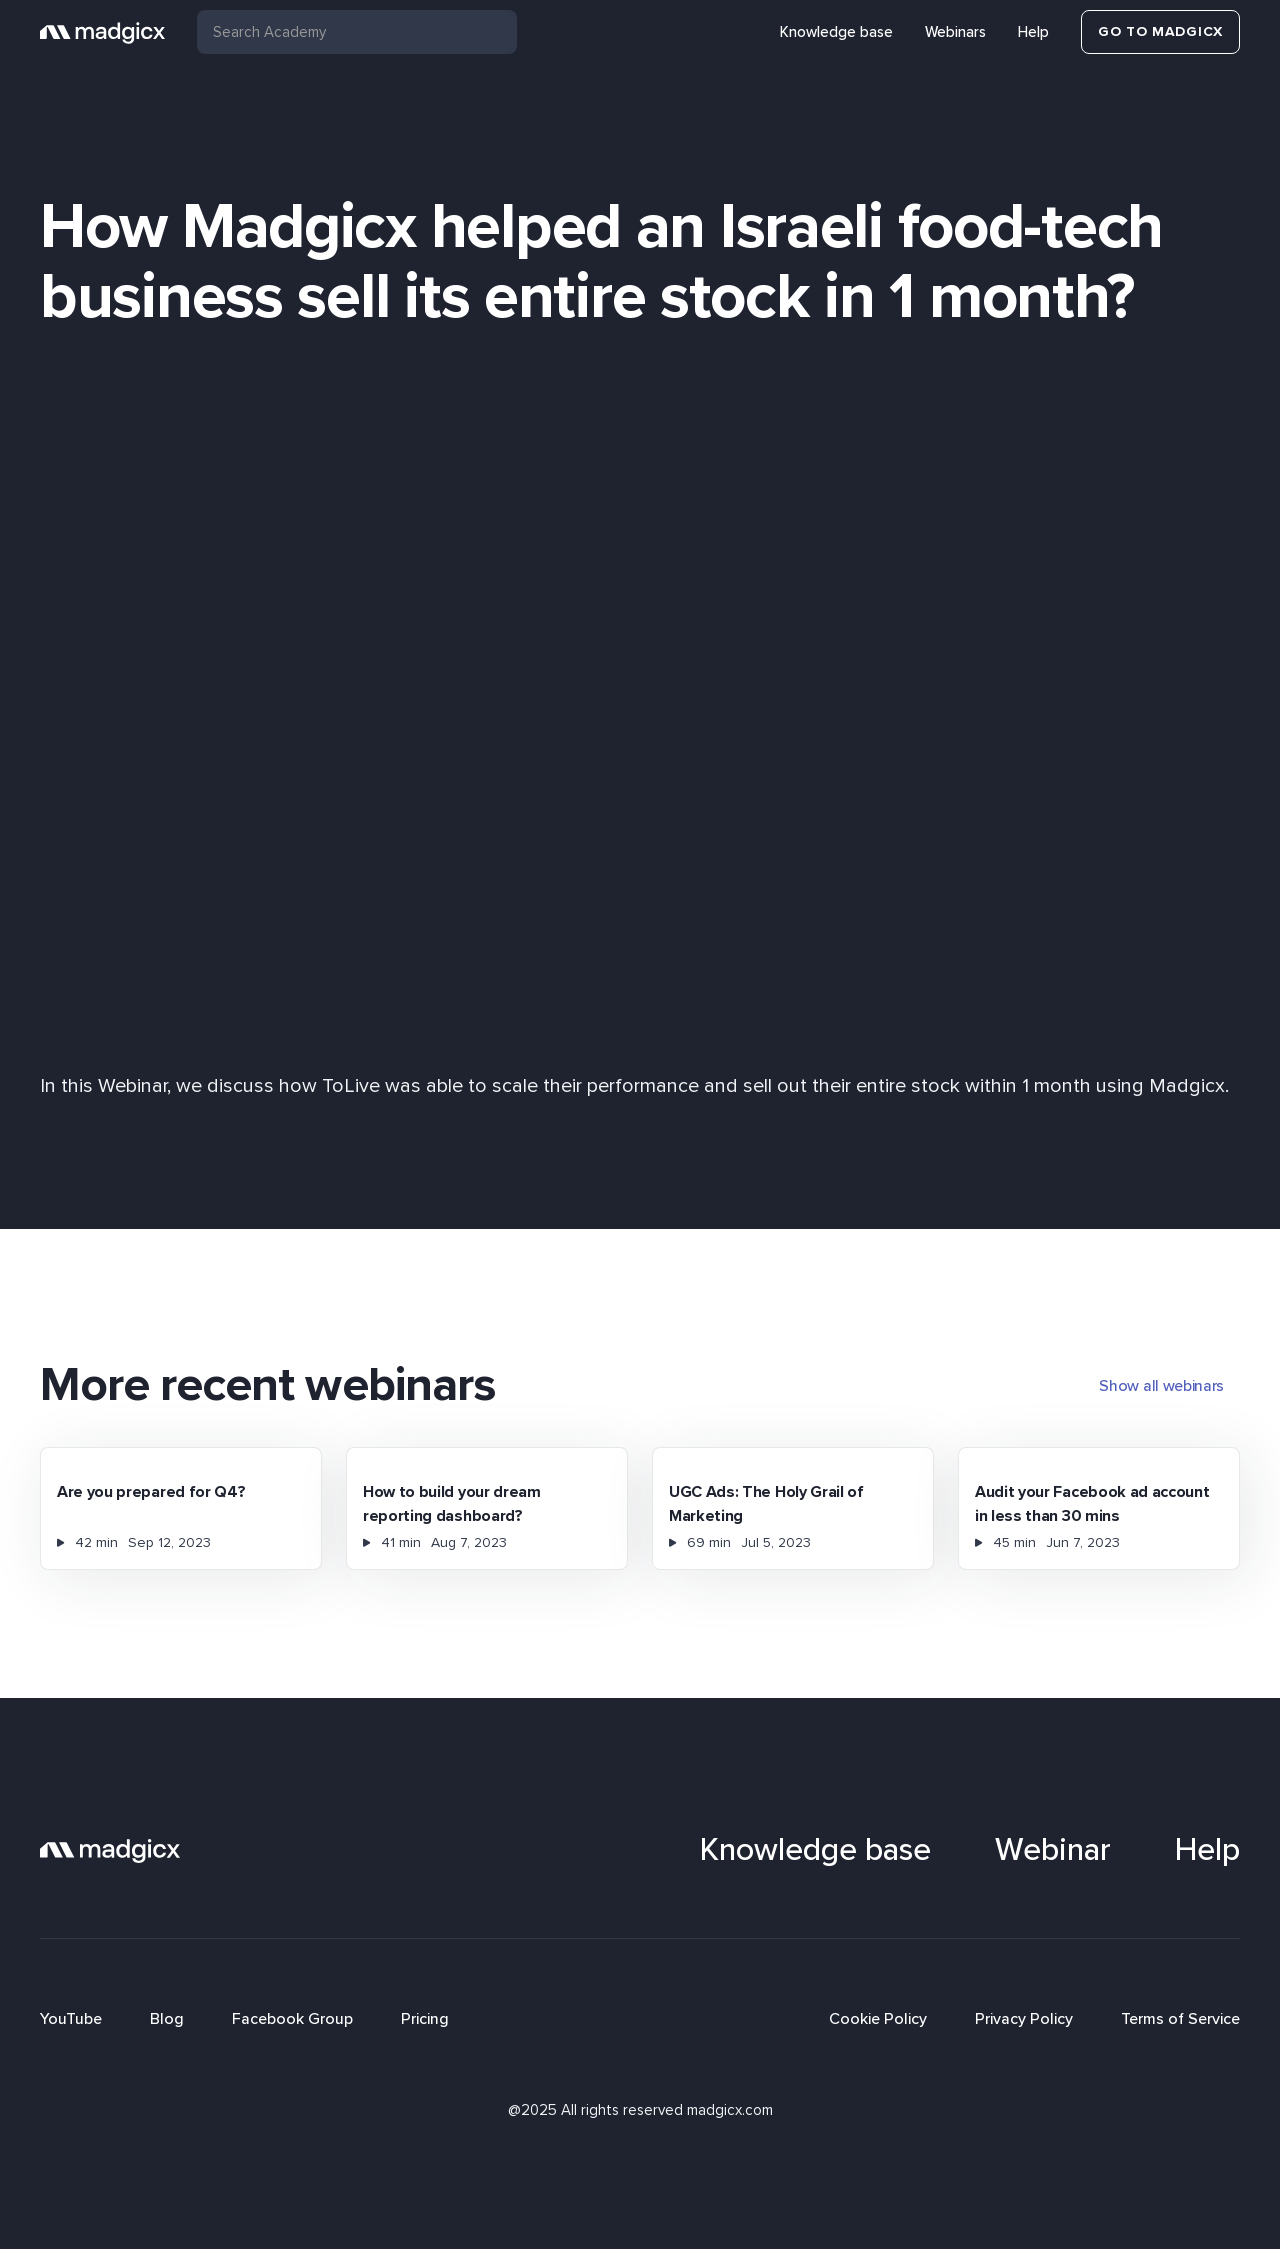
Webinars (955, 32)
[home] (102, 32)
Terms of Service (1180, 2019)
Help (1033, 32)
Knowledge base (836, 32)
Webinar (1053, 1850)
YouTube (71, 2019)
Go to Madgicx (1160, 31)
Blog (167, 2019)
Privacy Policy (1024, 2019)
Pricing (425, 2019)
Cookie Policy (878, 2019)
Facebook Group (292, 2019)
